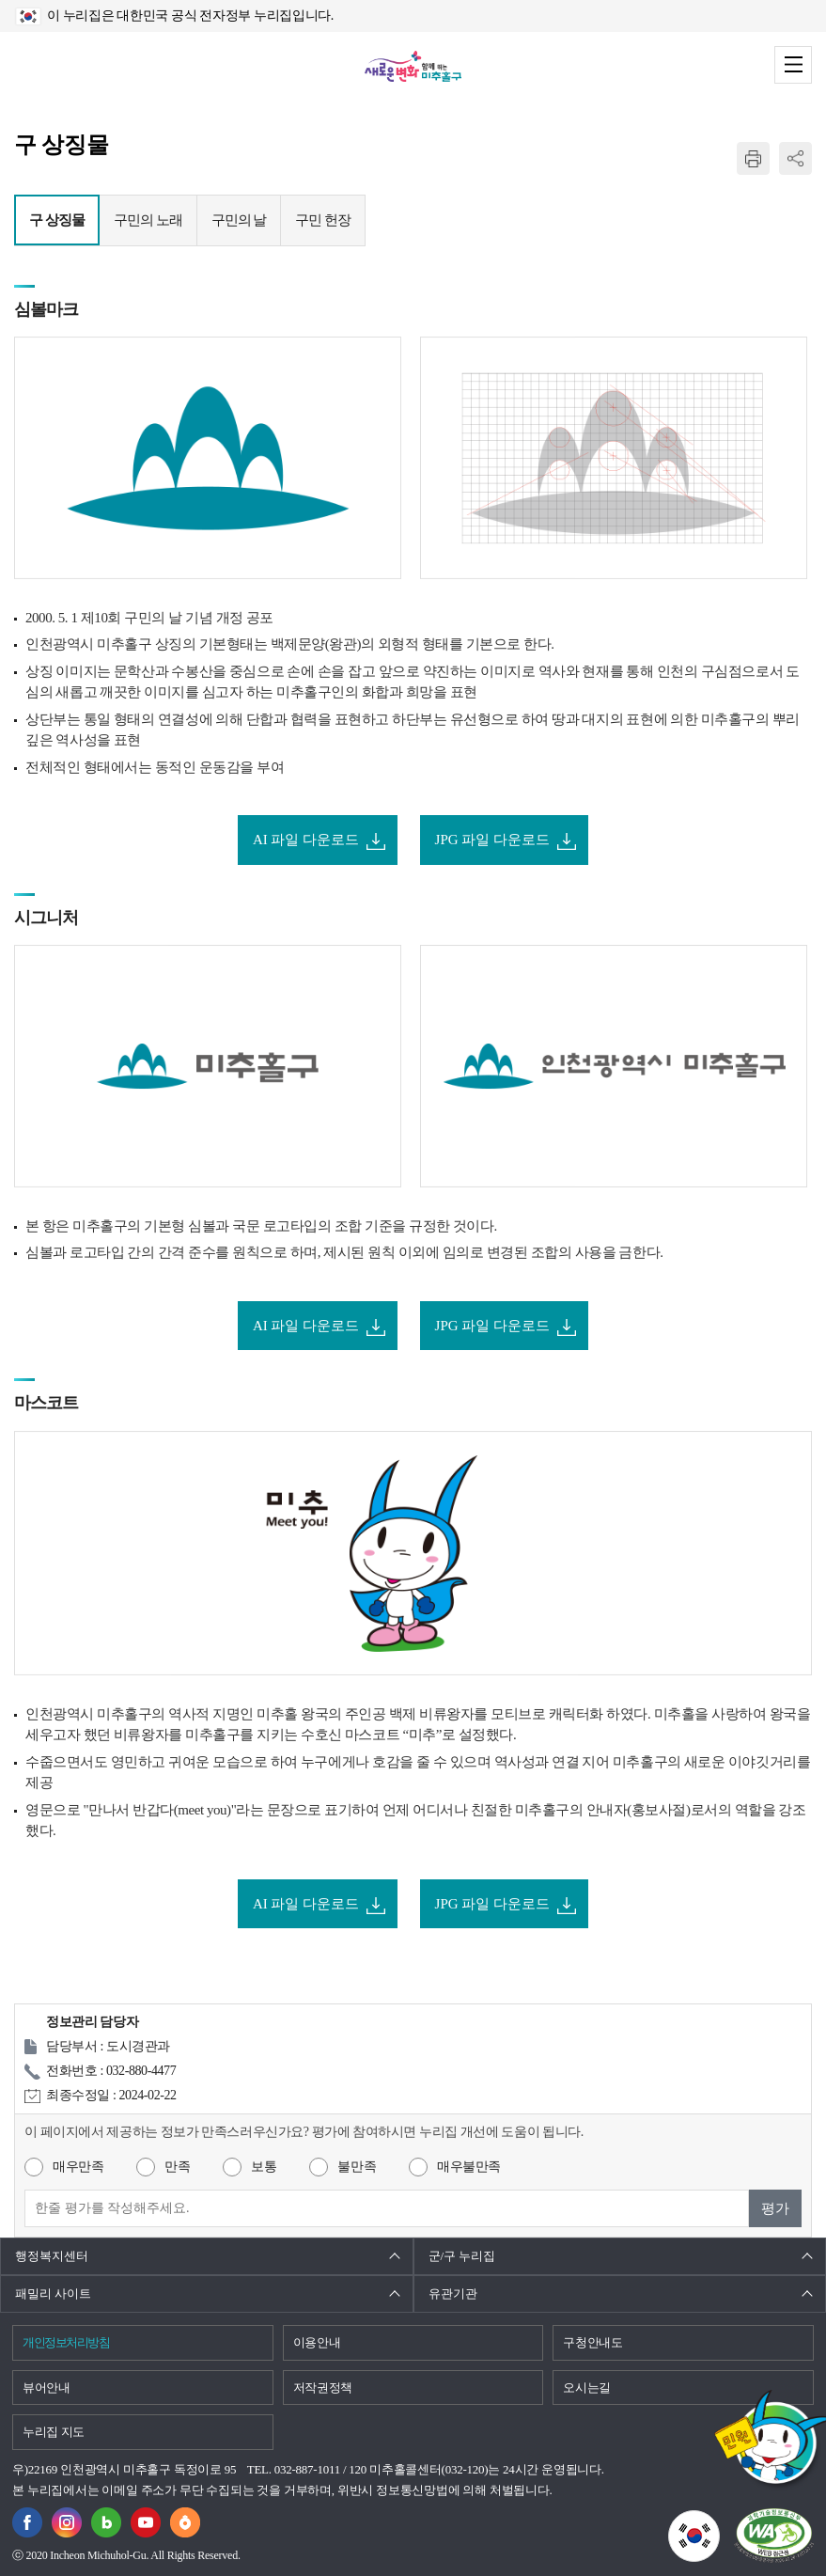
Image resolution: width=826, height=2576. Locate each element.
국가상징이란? (719, 2521)
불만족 (356, 2167)
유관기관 (453, 2293)
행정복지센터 (51, 2256)
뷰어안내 (46, 2387)
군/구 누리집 (462, 2256)
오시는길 (587, 2387)
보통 (263, 2167)
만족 (177, 2167)
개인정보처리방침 (66, 2342)
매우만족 (78, 2167)
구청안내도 (592, 2342)
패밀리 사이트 (53, 2293)
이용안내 (317, 2342)
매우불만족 (469, 2167)
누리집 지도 (54, 2432)
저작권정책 (322, 2387)
